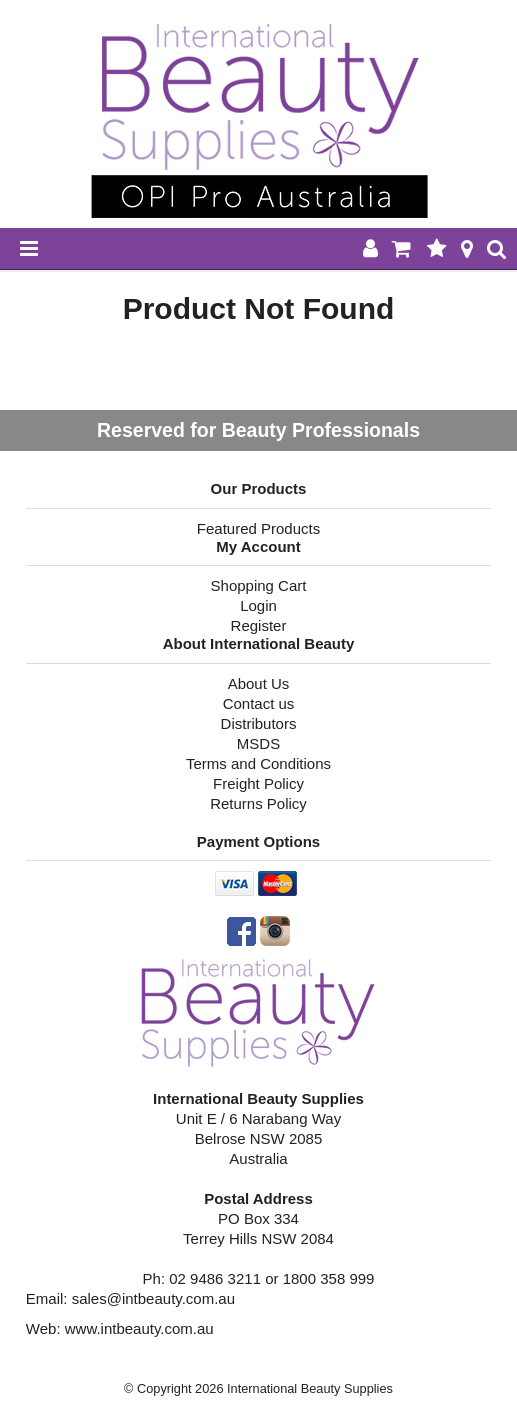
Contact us (259, 703)
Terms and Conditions (258, 763)
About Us (259, 683)
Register (259, 625)
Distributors (259, 723)
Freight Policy (258, 783)
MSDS (258, 743)
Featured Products (258, 528)
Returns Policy (258, 803)
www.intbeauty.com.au (139, 1328)
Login (258, 605)
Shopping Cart (259, 585)
